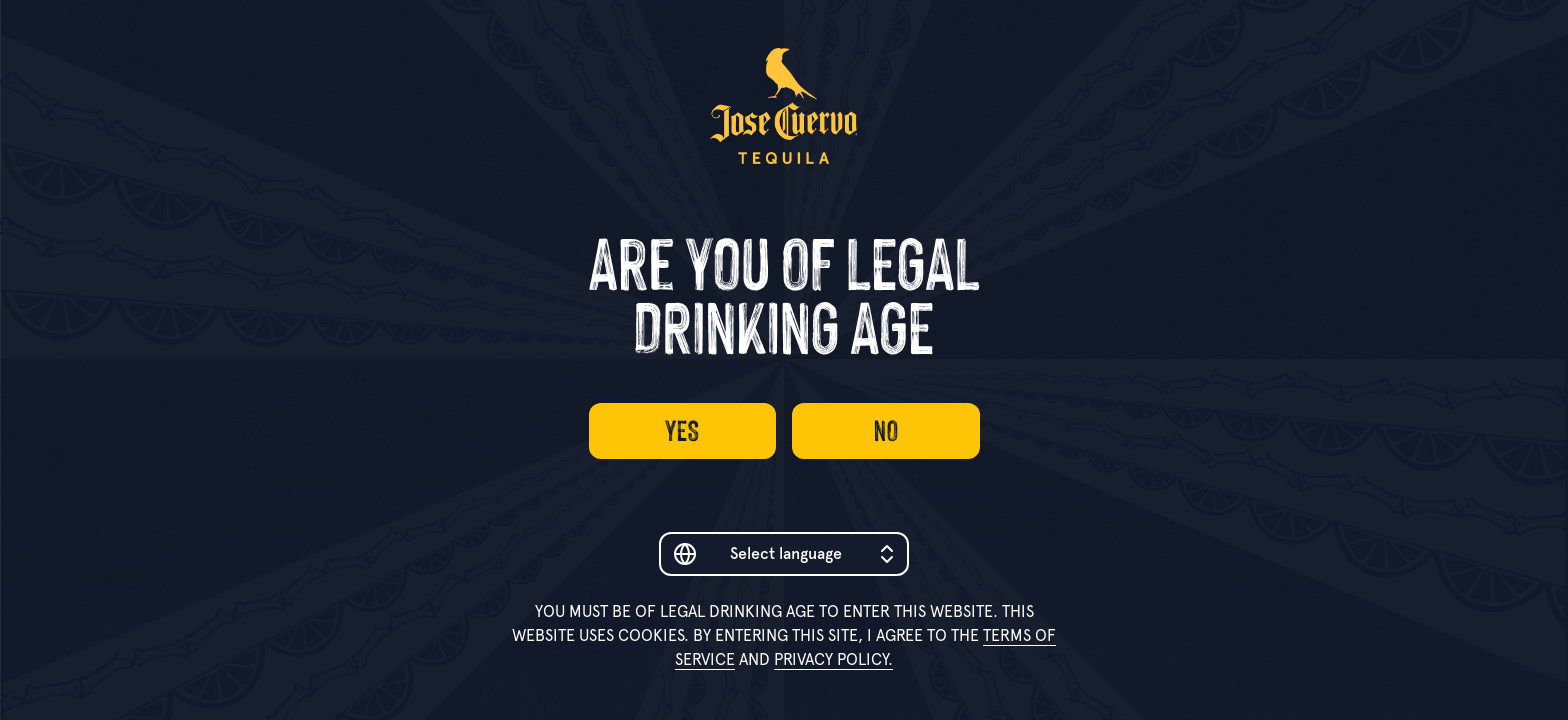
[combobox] (784, 554)
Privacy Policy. (833, 659)
